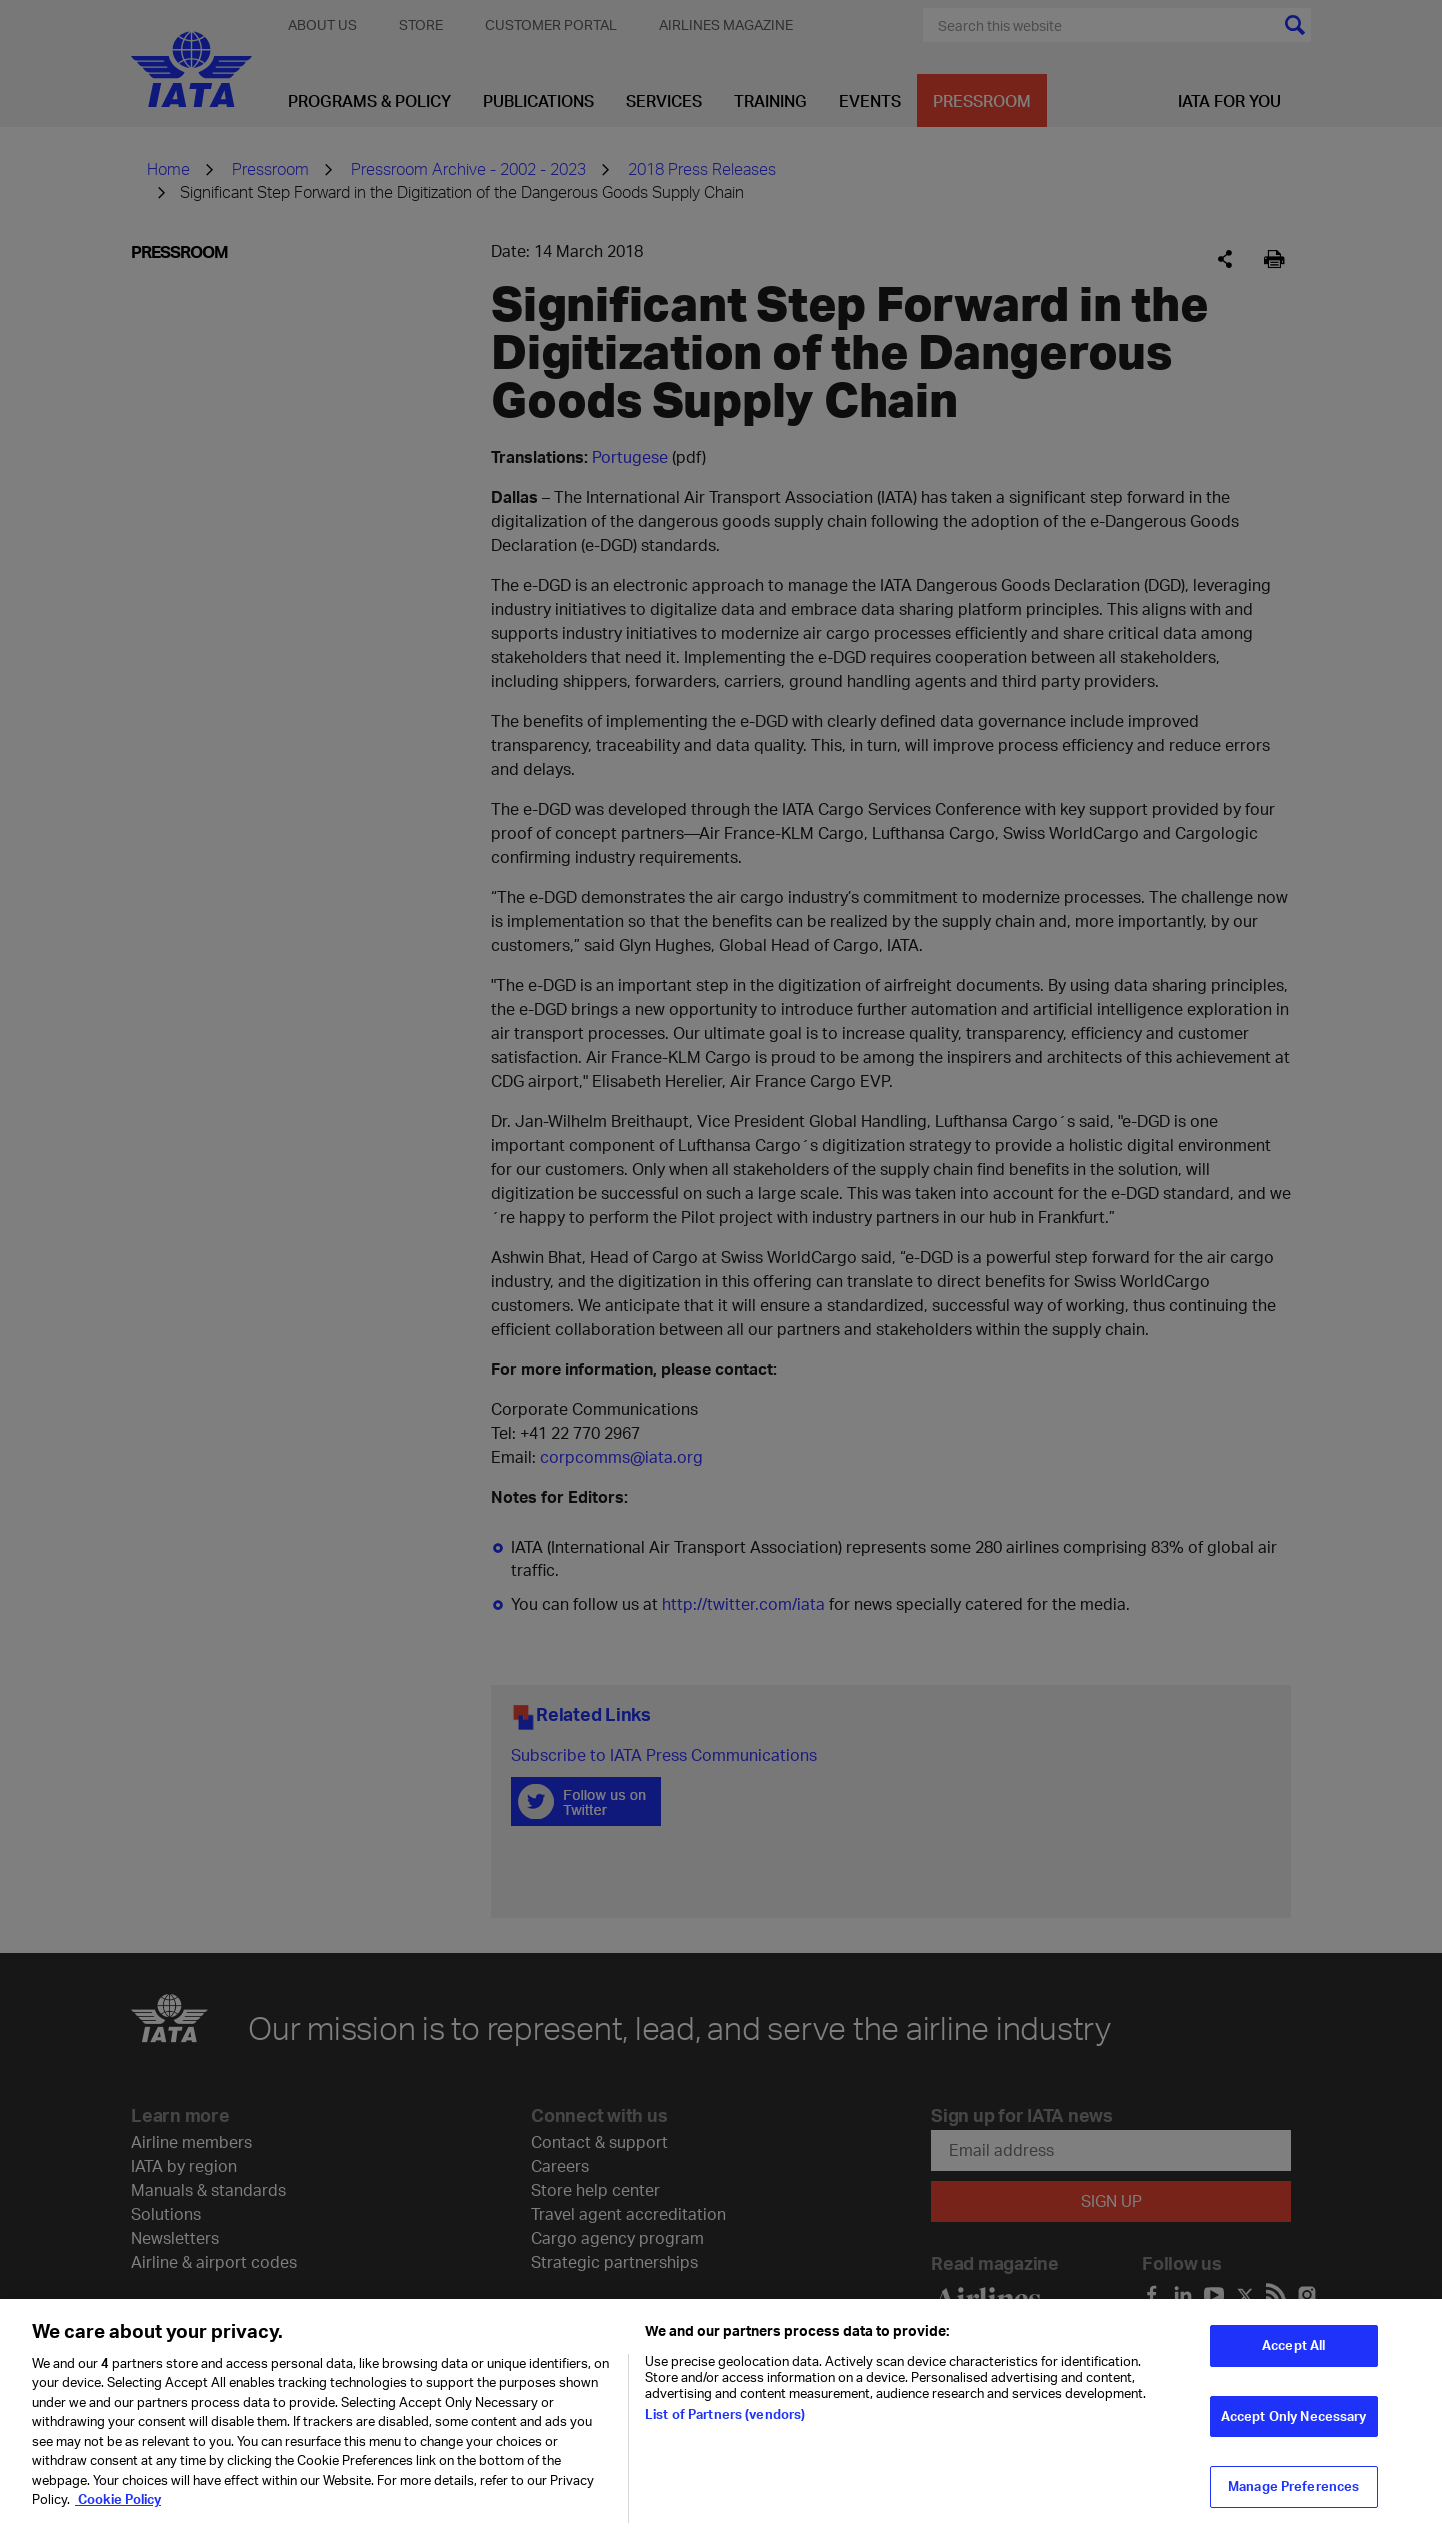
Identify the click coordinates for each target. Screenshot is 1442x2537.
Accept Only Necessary (1294, 2428)
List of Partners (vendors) (725, 2427)
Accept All (1293, 2358)
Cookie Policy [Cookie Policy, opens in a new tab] (118, 2512)
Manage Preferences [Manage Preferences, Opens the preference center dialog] (1293, 2499)
